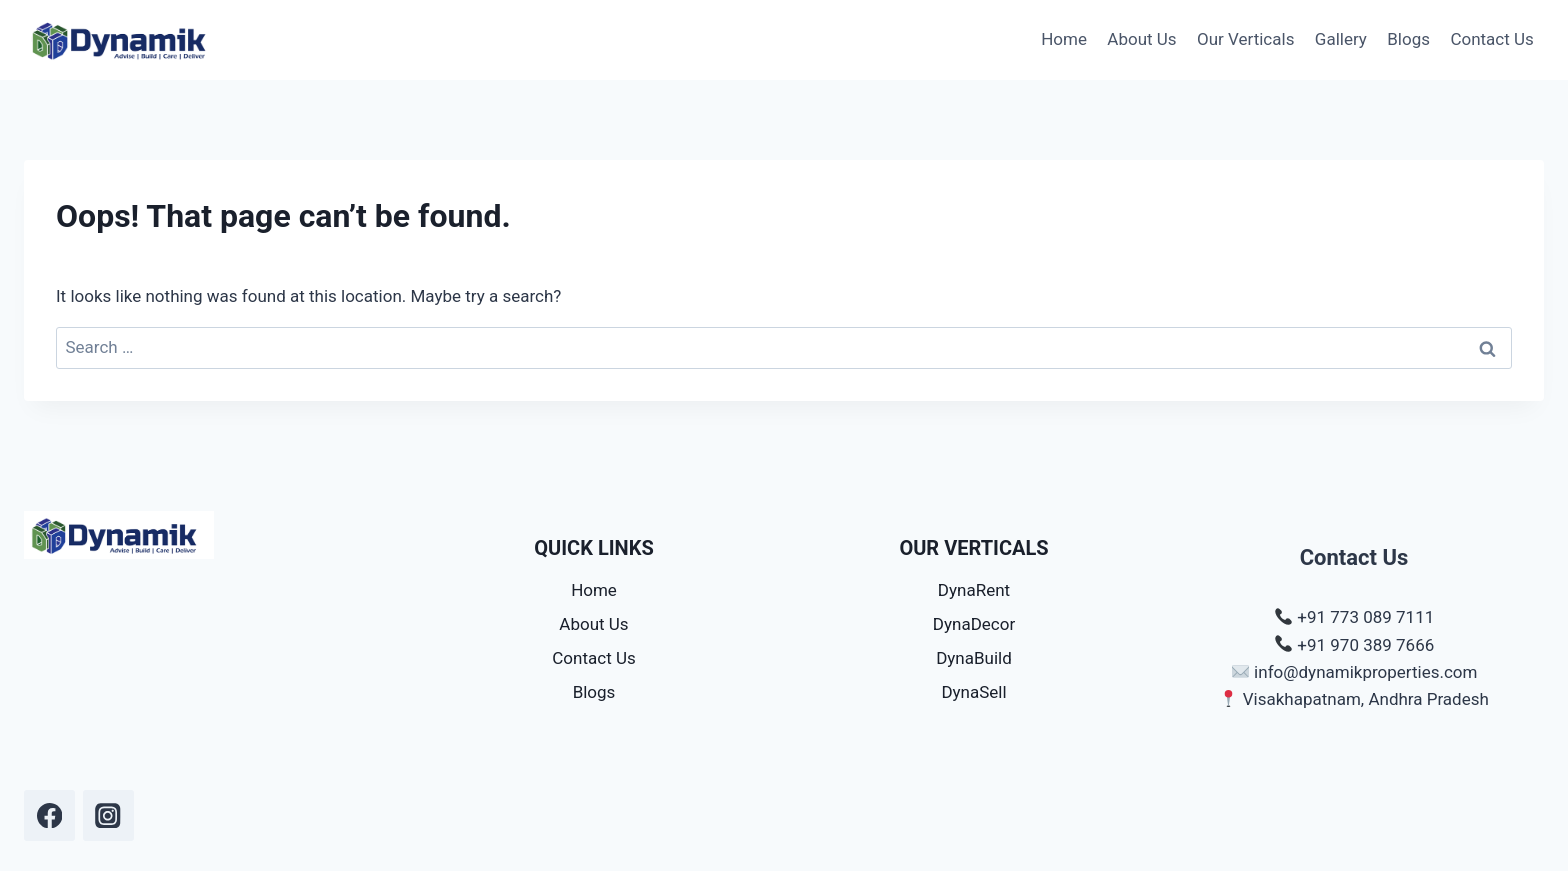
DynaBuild (974, 658)
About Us (1141, 39)
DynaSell (973, 692)
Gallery (1341, 39)
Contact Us (1491, 39)
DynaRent (974, 590)
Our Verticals (1245, 39)
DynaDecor (974, 624)
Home (1064, 39)
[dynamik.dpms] (49, 815)
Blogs (1408, 39)
